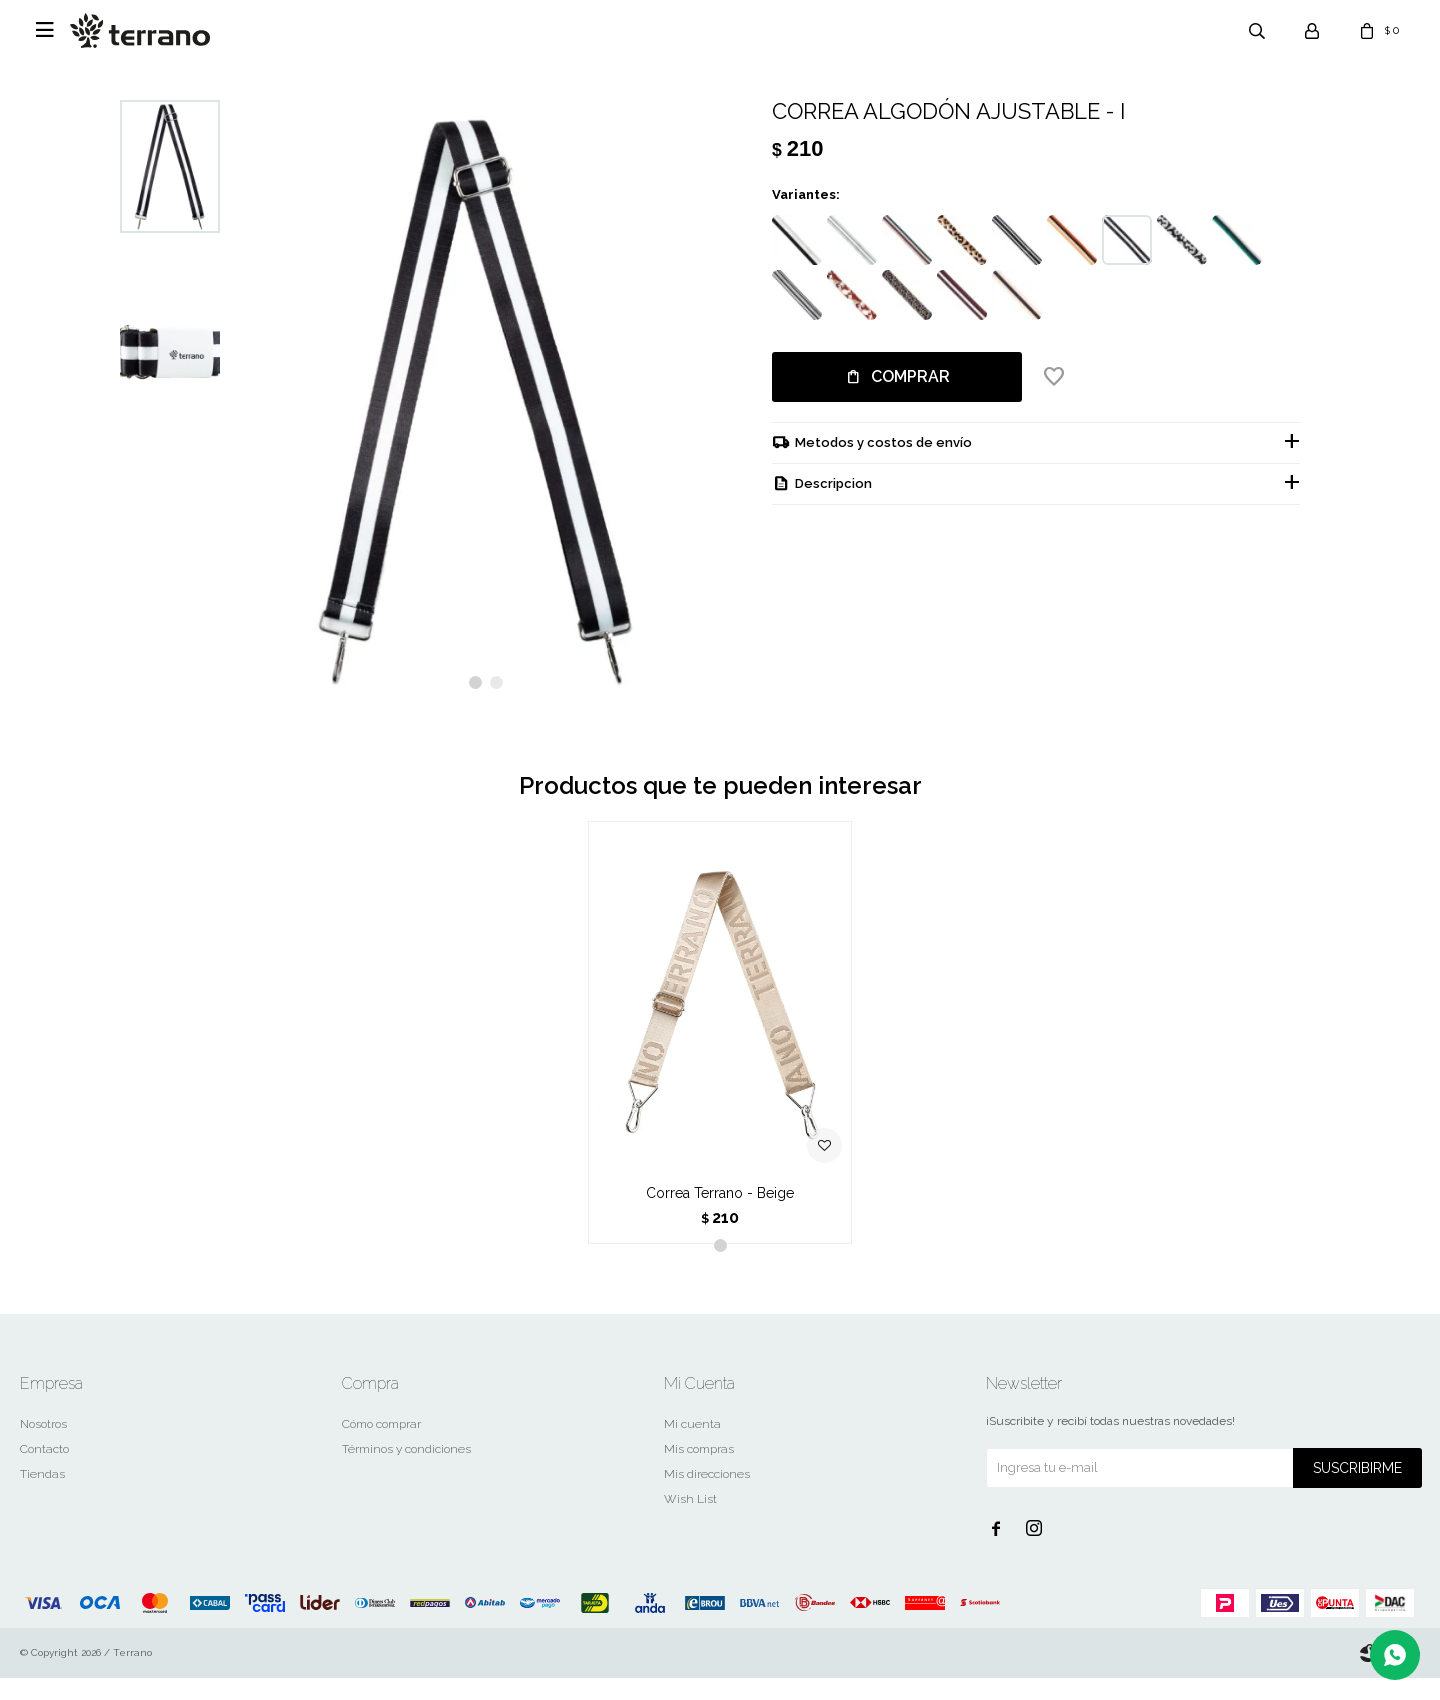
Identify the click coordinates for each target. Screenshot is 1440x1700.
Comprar (910, 376)
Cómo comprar (381, 1446)
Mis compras (699, 1471)
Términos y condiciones (406, 1471)
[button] (475, 705)
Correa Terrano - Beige (720, 1215)
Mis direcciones (707, 1496)
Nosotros (43, 1446)
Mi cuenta (692, 1446)
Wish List (690, 1521)
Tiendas (42, 1496)
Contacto (44, 1471)
